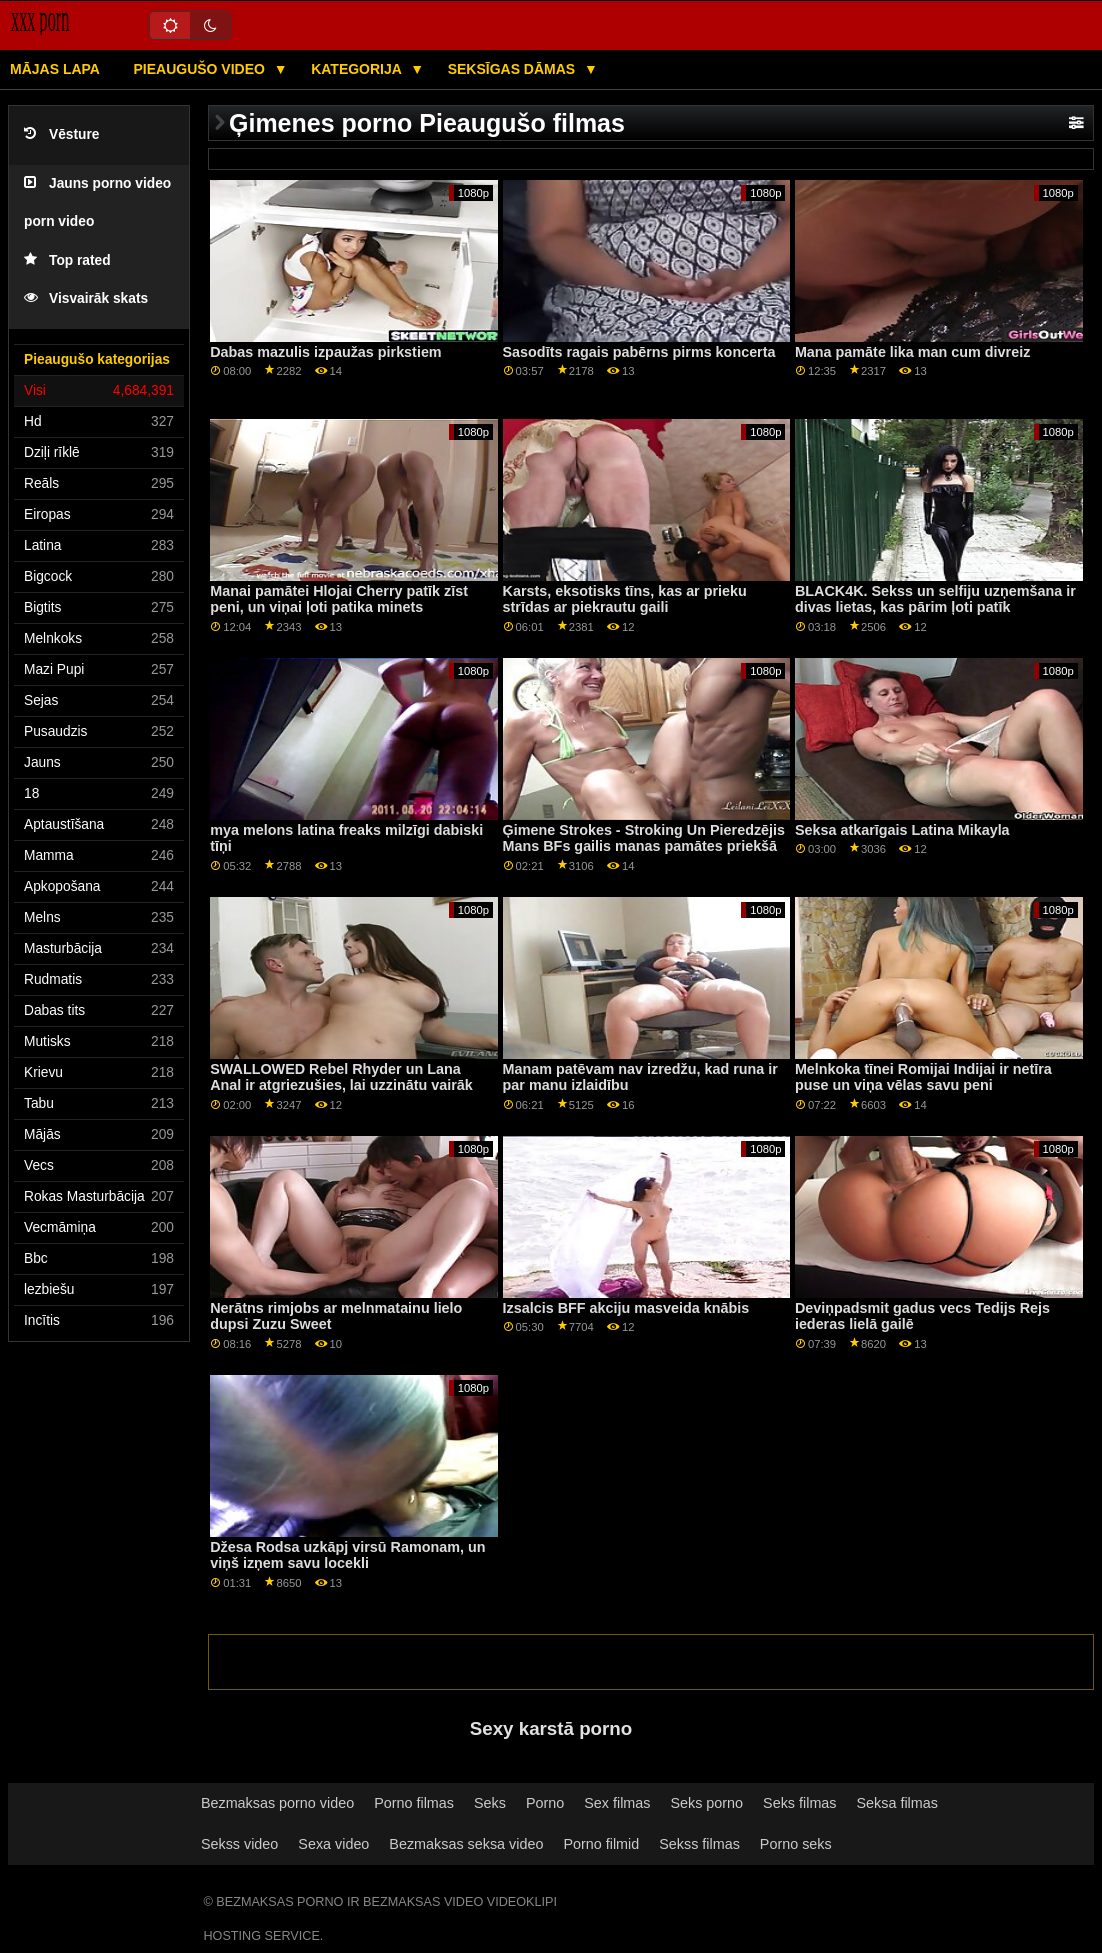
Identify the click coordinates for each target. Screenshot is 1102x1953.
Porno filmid (601, 1844)
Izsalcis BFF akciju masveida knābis (626, 1308)
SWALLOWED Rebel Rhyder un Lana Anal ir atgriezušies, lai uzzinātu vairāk (341, 1077)
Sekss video (239, 1844)
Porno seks (796, 1844)
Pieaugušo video (200, 69)
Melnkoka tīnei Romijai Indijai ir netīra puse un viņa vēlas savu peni (923, 1077)
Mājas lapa (55, 69)
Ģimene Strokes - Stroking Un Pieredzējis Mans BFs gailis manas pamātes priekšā (644, 838)
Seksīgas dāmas (513, 69)
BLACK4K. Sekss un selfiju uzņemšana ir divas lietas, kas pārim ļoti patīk (935, 599)
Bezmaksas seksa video (466, 1844)
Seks (490, 1803)
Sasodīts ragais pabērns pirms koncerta (639, 352)
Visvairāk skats (86, 298)
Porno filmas (414, 1803)
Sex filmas (617, 1803)
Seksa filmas (897, 1803)
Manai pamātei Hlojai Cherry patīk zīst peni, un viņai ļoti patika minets (339, 599)
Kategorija (358, 69)
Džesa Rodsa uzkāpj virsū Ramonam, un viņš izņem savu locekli (347, 1555)
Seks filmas (799, 1803)
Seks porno (706, 1803)
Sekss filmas (699, 1844)
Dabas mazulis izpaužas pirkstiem (325, 352)
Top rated (67, 260)
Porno (545, 1803)
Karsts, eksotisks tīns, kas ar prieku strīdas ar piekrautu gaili (625, 599)
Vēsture (61, 134)
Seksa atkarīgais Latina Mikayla (902, 830)
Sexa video (333, 1844)
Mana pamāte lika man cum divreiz (912, 352)
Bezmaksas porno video (277, 1803)
